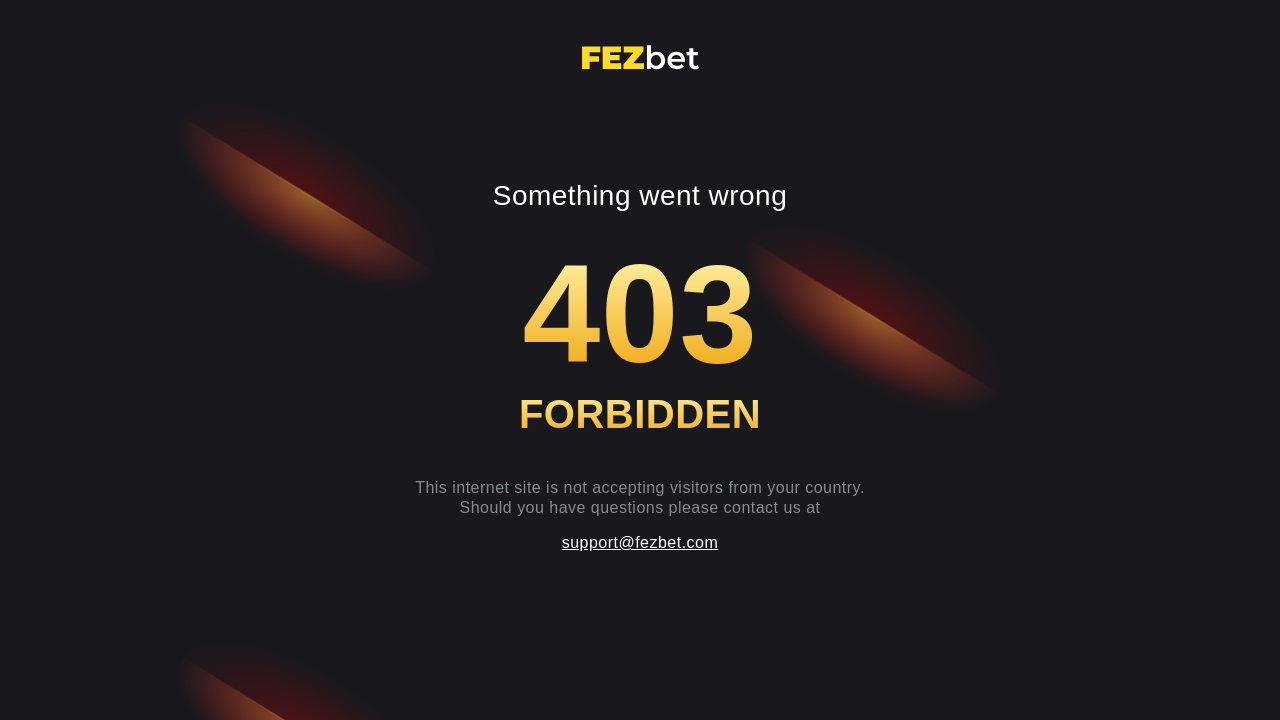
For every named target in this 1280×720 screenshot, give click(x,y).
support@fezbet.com (640, 542)
